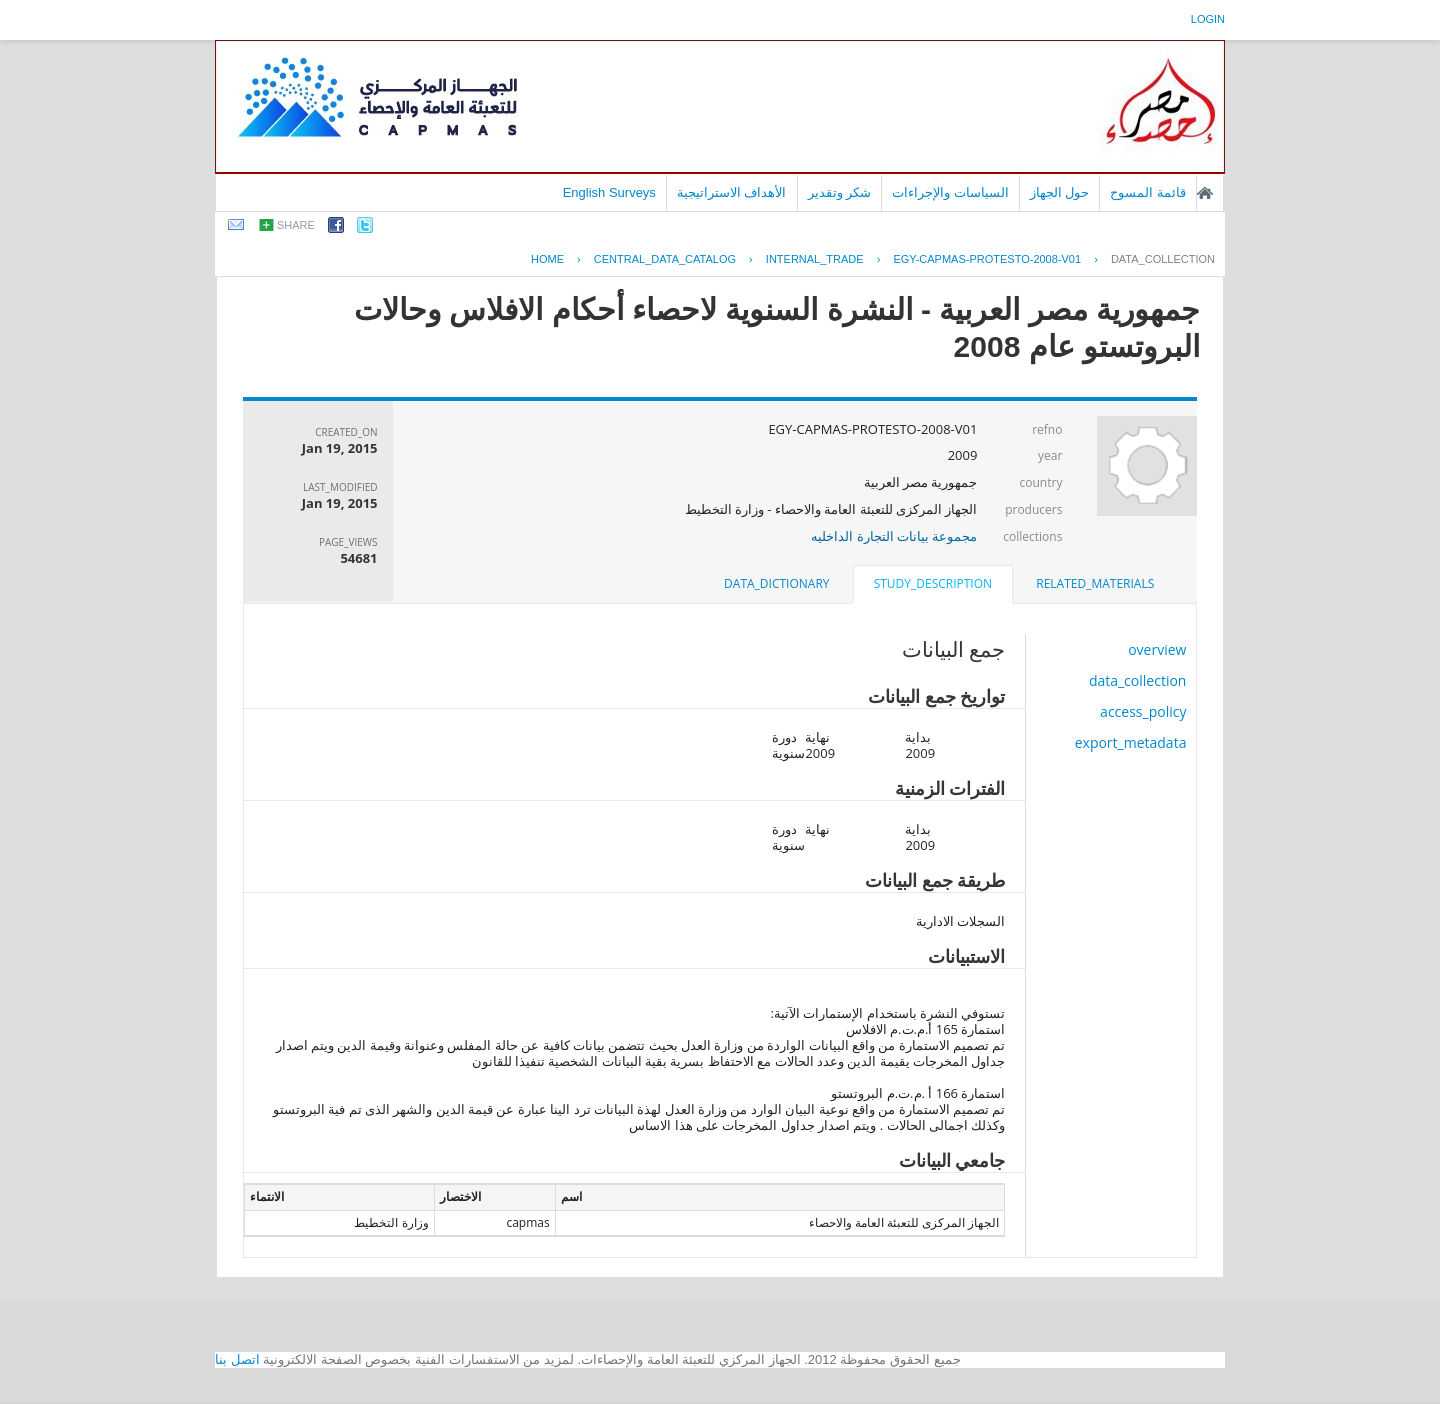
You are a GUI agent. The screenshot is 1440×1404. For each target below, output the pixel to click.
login (1208, 19)
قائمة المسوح (1148, 192)
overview (1157, 649)
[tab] (1095, 584)
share (296, 225)
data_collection (1163, 259)
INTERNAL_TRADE (815, 259)
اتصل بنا (237, 1359)
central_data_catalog (665, 259)
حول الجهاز (1060, 192)
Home (547, 259)
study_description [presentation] (933, 583)
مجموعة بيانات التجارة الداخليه (894, 536)
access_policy (1143, 711)
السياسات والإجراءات (950, 192)
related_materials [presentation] (1095, 583)
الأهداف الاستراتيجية (732, 192)
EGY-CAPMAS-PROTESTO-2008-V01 (987, 259)
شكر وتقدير (840, 192)
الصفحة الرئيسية (1205, 193)
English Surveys (609, 192)
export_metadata (1131, 742)
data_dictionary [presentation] (776, 583)
